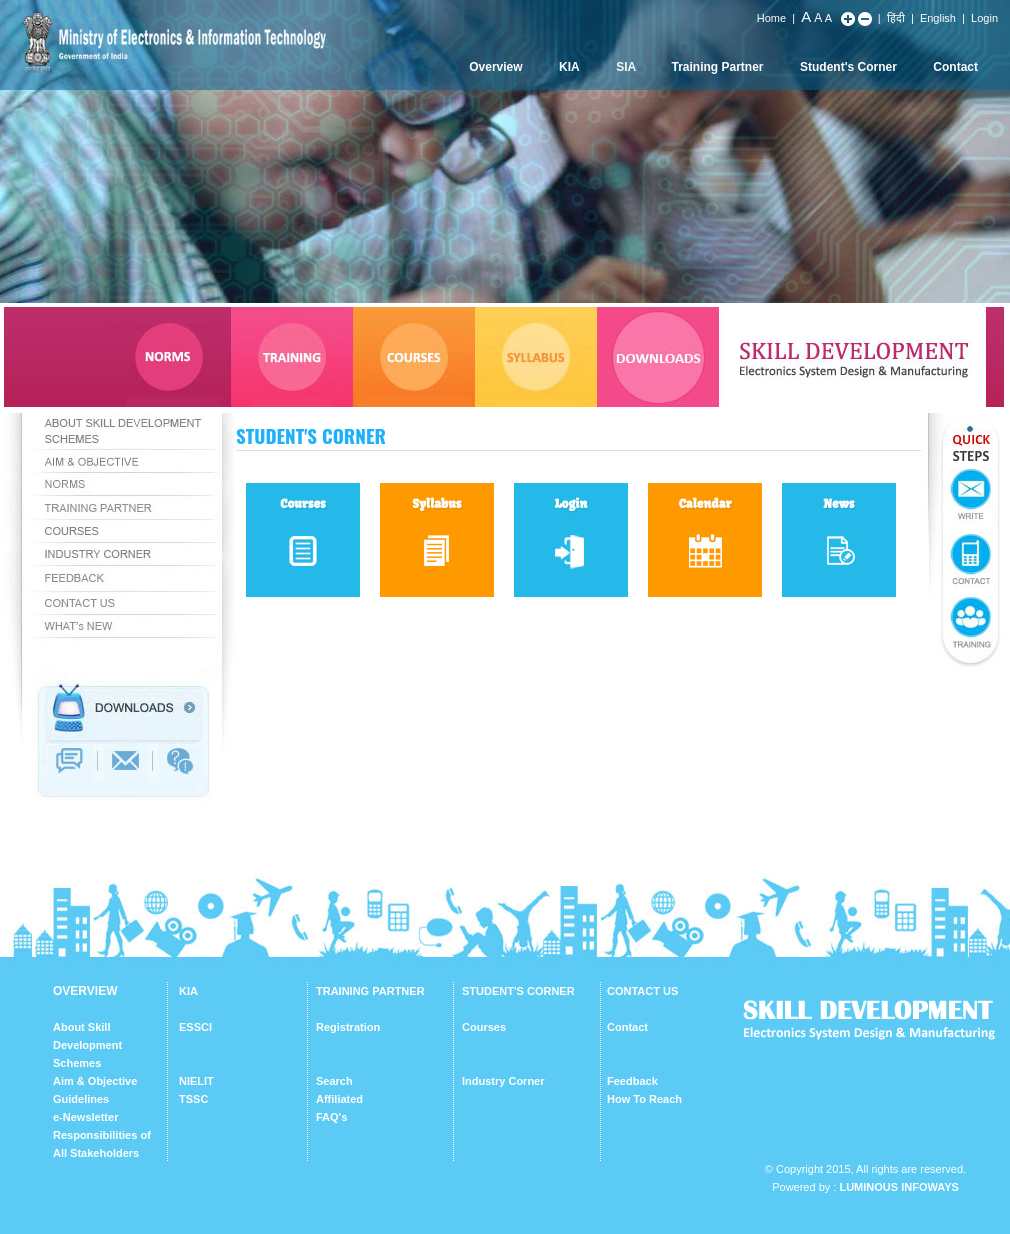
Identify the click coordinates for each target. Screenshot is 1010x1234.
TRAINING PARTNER (370, 991)
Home (771, 18)
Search (334, 1081)
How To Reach (644, 1099)
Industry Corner (503, 1081)
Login (984, 18)
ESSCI (195, 1027)
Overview (495, 67)
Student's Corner (848, 67)
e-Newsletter (85, 1117)
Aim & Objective (95, 1081)
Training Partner (718, 67)
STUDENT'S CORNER (518, 991)
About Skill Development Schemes (87, 1045)
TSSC (193, 1099)
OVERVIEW (85, 991)
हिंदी (896, 18)
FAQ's (331, 1117)
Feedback (632, 1081)
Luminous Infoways (898, 1187)
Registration (348, 1027)
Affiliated (339, 1099)
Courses (484, 1027)
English (938, 18)
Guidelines (81, 1099)
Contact (955, 67)
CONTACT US (642, 991)
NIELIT (196, 1081)
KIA (569, 67)
